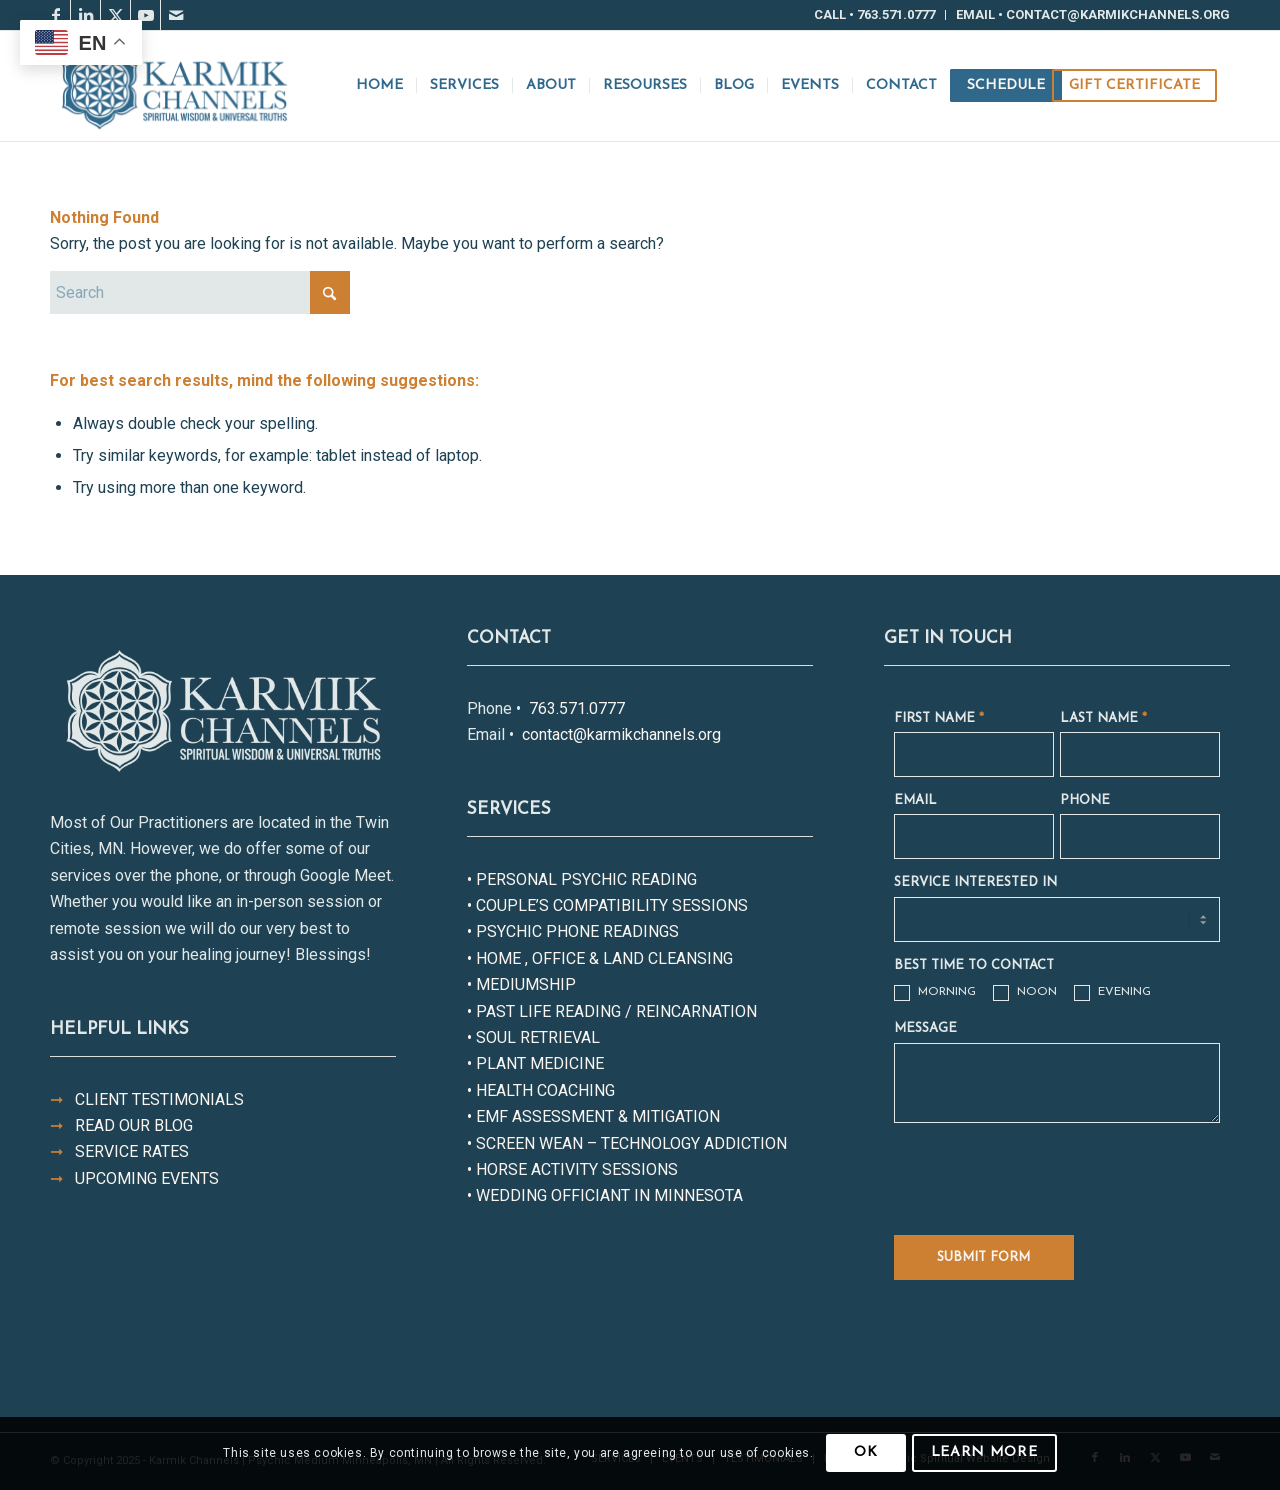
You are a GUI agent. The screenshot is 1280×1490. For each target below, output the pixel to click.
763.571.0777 (575, 708)
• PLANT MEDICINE (535, 1063)
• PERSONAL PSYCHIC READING (582, 879)
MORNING (935, 993)
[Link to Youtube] (145, 15)
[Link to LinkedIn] (85, 15)
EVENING (1112, 993)
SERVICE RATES (119, 1151)
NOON (1025, 993)
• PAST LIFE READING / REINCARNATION (612, 1011)
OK (865, 1452)
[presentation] (1046, 1173)
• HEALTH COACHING (541, 1090)
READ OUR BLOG (121, 1125)
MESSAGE (925, 1028)
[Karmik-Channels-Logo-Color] (174, 86)
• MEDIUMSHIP (521, 984)
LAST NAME (1103, 718)
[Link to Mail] (176, 15)
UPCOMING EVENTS (134, 1178)
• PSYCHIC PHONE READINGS (573, 931)
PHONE (1085, 800)
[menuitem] (875, 15)
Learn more (984, 1452)
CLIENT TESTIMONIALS (147, 1099)
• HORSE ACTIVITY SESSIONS (572, 1169)
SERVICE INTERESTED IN (975, 882)
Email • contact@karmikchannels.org (1093, 14)
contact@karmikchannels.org (619, 734)
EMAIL (915, 800)
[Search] (200, 292)
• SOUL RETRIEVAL (533, 1037)
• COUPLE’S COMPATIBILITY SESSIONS (607, 905)
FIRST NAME (939, 718)
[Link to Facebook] (55, 15)
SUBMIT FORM (983, 1257)
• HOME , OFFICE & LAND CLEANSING (600, 958)
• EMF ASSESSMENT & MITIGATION (593, 1116)
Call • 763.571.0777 (874, 14)
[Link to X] (115, 15)
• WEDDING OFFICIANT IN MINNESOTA (605, 1195)
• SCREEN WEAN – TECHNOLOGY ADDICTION (627, 1143)
